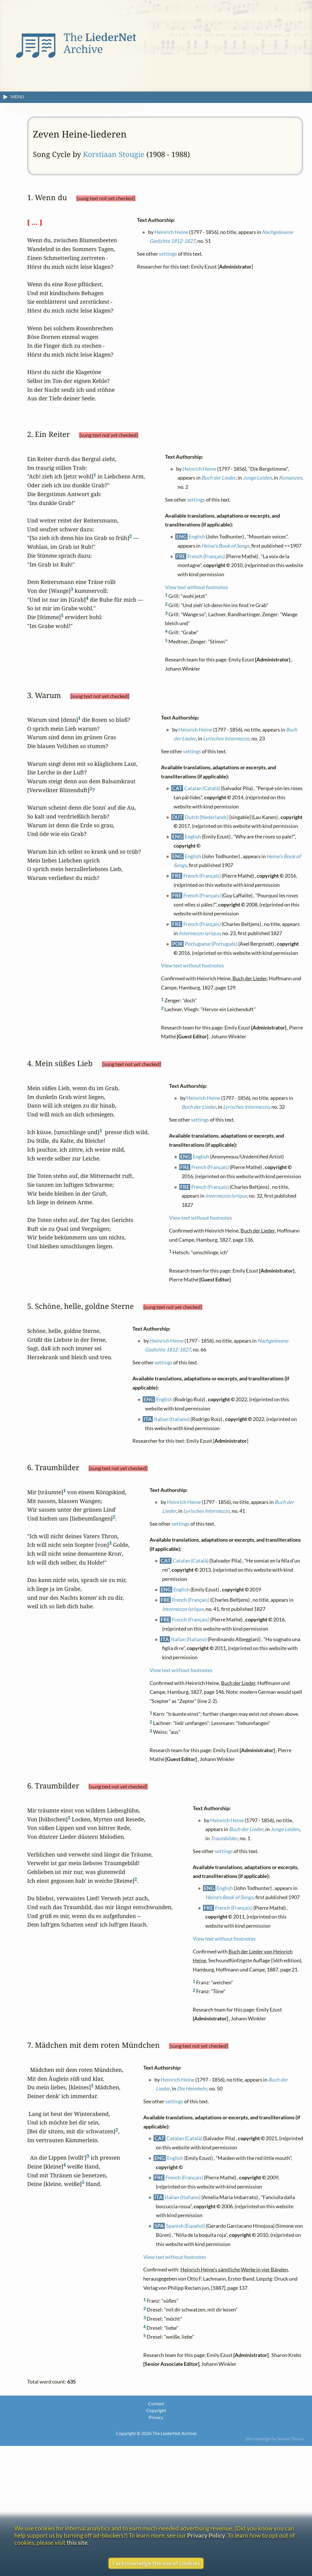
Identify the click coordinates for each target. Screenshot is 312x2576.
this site (77, 2542)
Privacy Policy (206, 2535)
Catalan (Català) (202, 788)
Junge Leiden (257, 478)
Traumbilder (224, 1838)
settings (168, 254)
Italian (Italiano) (172, 1419)
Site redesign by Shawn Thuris (274, 2438)
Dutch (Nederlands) (206, 817)
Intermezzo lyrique (199, 933)
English (197, 536)
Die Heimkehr (192, 2089)
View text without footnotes (196, 587)
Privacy (156, 2417)
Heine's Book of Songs (225, 545)
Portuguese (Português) (211, 944)
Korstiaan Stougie (113, 154)
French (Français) (206, 556)
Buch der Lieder (218, 478)
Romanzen (290, 478)
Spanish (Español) (185, 2226)
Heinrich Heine (171, 232)
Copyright (156, 2410)
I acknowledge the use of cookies (156, 2563)
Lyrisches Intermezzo (226, 739)
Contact (156, 2403)
